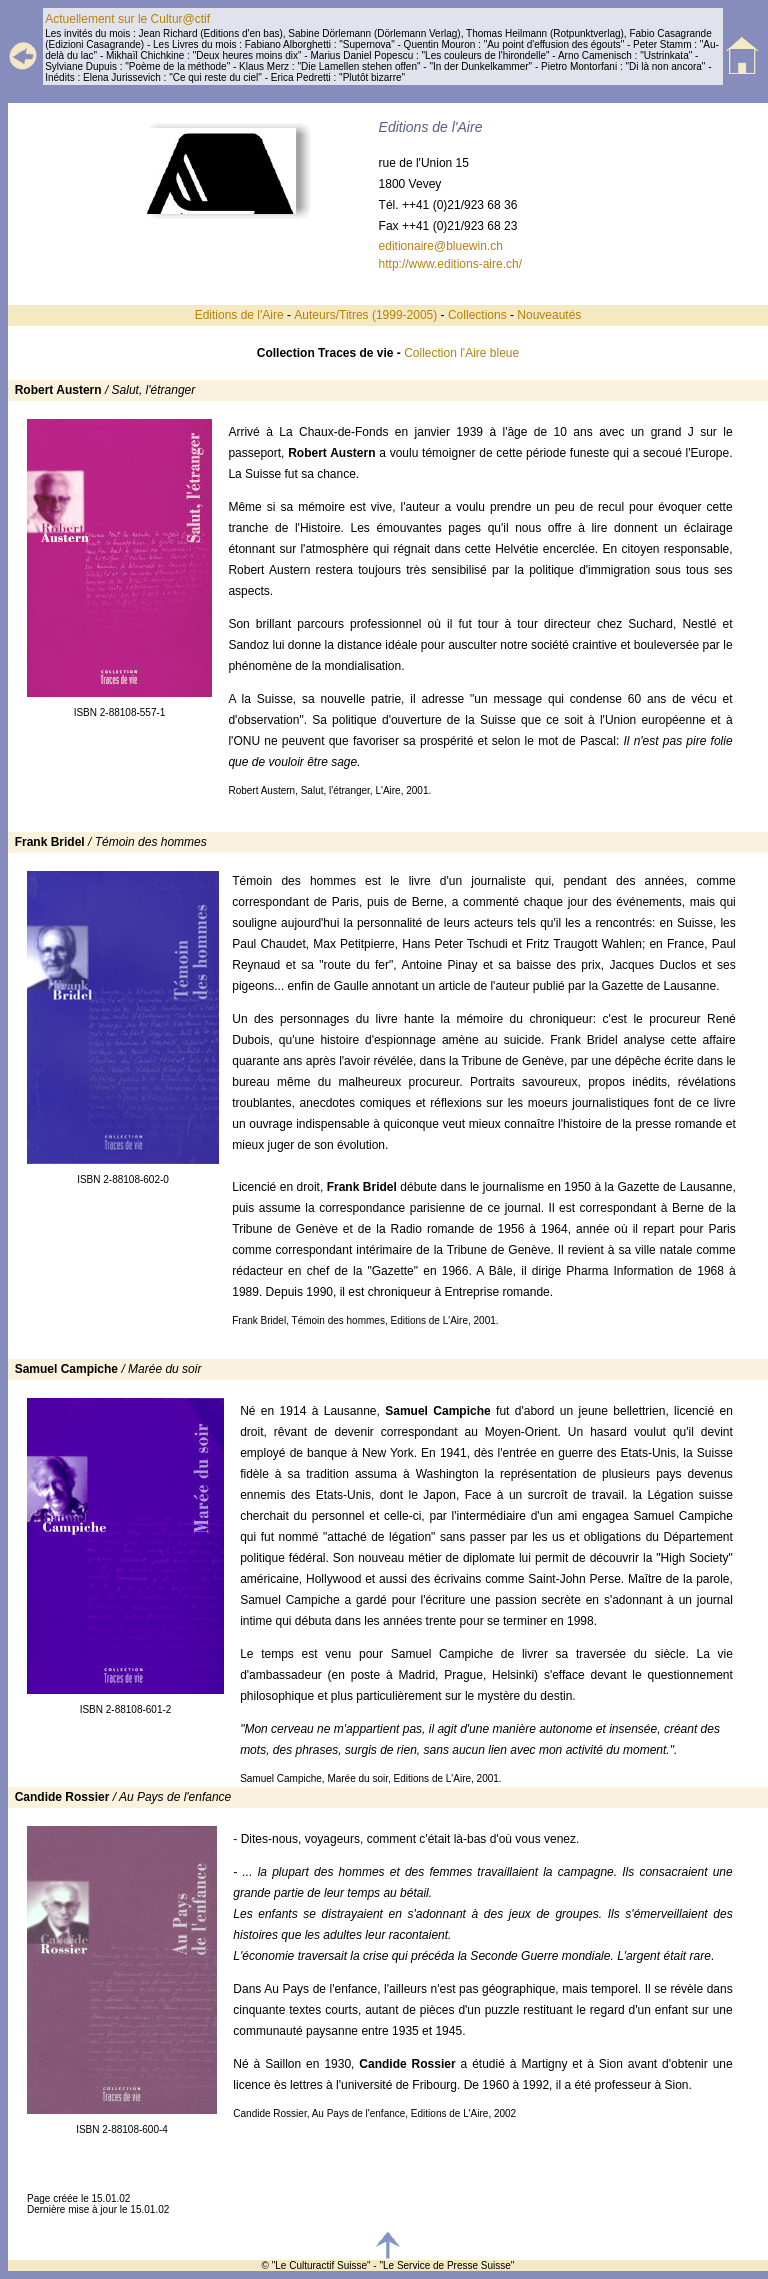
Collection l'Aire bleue (461, 353)
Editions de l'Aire (239, 315)
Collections (477, 315)
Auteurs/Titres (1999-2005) (367, 315)
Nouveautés (549, 315)
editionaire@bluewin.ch (441, 246)
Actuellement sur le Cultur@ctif (127, 19)
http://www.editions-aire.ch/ (450, 264)
